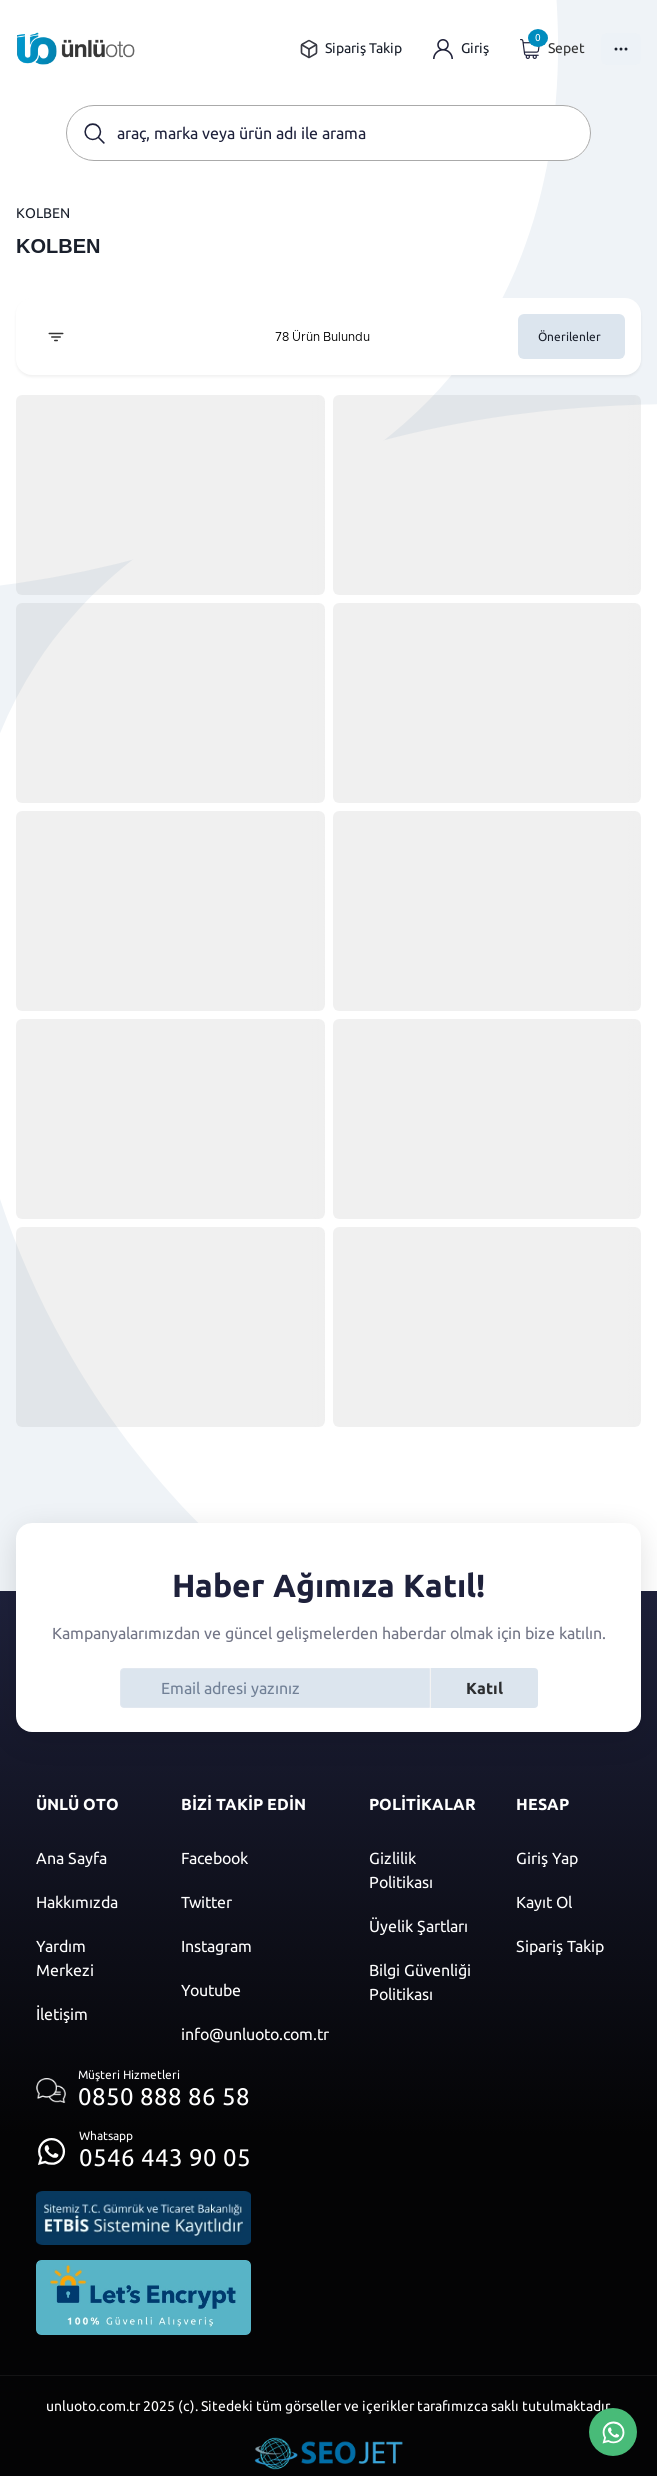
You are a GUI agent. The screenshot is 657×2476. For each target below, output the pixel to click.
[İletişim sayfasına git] (88, 2014)
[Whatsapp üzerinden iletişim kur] (143, 2145)
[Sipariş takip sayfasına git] (350, 48)
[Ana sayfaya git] (76, 48)
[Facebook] (255, 1858)
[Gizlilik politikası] (422, 1870)
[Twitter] (255, 1902)
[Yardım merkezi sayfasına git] (88, 1958)
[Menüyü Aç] (621, 49)
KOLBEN (43, 213)
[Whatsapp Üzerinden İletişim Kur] (613, 2430)
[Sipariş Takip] (568, 1946)
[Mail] (255, 2034)
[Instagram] (255, 1946)
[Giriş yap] (461, 48)
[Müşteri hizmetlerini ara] (143, 2090)
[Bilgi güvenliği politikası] (422, 1982)
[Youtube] (255, 1990)
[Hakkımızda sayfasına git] (88, 1902)
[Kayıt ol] (568, 1902)
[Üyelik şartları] (422, 1926)
